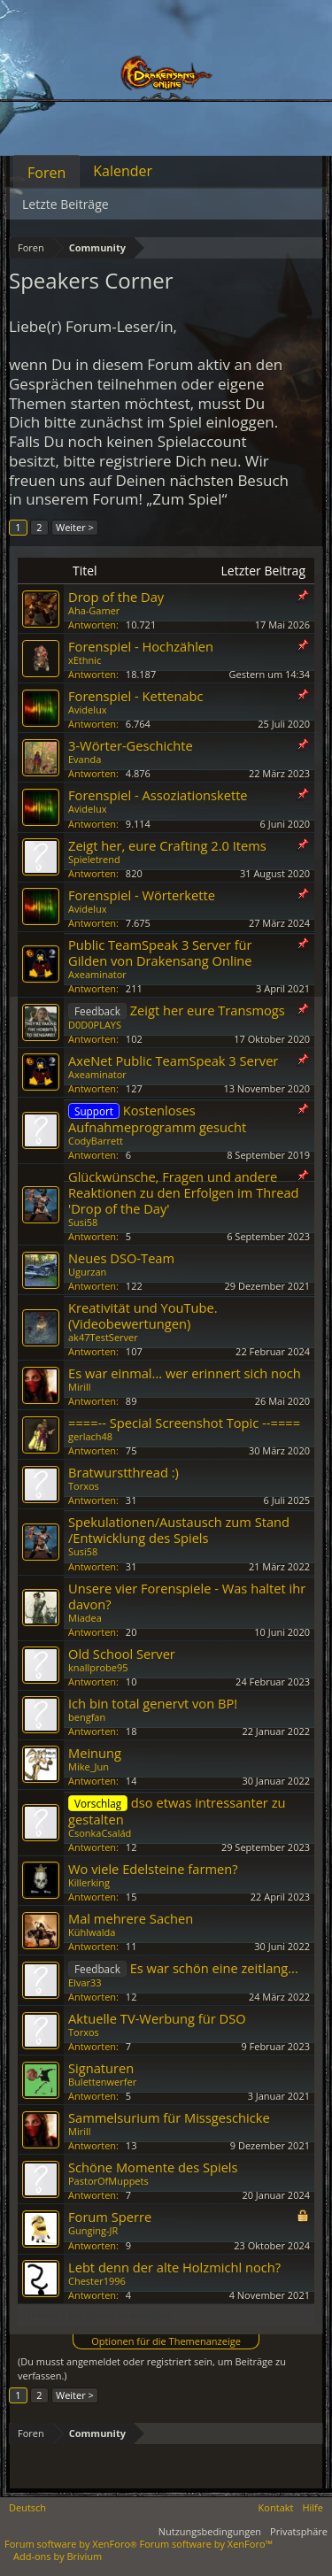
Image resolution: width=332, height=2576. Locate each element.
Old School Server (121, 1653)
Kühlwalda (91, 1932)
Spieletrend (94, 859)
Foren (46, 172)
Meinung (94, 1753)
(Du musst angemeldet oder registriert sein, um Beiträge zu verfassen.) (152, 2368)
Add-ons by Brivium (57, 2556)
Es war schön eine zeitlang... (214, 1968)
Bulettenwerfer (102, 2081)
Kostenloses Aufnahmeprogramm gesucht (157, 1118)
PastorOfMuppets (108, 2180)
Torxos (83, 1485)
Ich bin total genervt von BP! (152, 1703)
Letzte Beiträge (65, 204)
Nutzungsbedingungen (209, 2531)
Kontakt (276, 2507)
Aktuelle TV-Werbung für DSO (157, 2018)
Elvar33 (85, 1982)
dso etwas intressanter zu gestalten (177, 1810)
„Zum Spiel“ (186, 499)
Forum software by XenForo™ (206, 2543)
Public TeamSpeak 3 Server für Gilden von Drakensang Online (160, 952)
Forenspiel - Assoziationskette (158, 795)
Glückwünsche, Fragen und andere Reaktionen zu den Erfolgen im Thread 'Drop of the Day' (183, 1192)
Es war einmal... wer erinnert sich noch (184, 1373)
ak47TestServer (103, 1337)
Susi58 (82, 1222)
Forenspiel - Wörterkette (141, 895)
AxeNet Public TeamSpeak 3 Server (173, 1060)
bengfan (86, 1717)
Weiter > (75, 527)
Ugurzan (87, 1271)
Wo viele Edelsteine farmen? (153, 1869)
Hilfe (312, 2507)
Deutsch (27, 2507)
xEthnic (84, 660)
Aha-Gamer (94, 610)
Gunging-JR (93, 2230)
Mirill (79, 1386)
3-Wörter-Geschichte (130, 745)
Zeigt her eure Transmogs (207, 1010)
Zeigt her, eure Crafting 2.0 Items (167, 845)
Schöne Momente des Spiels (153, 2167)
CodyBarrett (95, 1140)
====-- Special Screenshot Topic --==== (184, 1422)
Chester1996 (97, 2280)
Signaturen (101, 2068)
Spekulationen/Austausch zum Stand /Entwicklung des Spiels (179, 1529)
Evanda (84, 759)
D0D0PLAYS (94, 1024)
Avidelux (87, 709)
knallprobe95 (98, 1667)
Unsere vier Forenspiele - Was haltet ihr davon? (186, 1596)
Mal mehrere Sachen (130, 1918)
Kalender (122, 171)
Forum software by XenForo (72, 2543)
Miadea (85, 1617)
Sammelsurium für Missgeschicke (169, 2117)
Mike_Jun (88, 1766)
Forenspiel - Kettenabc (136, 696)
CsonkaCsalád (99, 1832)
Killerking (89, 1882)
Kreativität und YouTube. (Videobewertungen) (143, 1315)
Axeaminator (97, 974)
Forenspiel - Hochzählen (140, 646)
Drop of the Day (116, 596)
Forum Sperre (109, 2216)
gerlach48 (90, 1436)
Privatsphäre (299, 2531)
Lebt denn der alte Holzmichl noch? (174, 2267)
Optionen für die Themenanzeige (166, 2341)
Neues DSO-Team (121, 1258)
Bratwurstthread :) (123, 1472)
